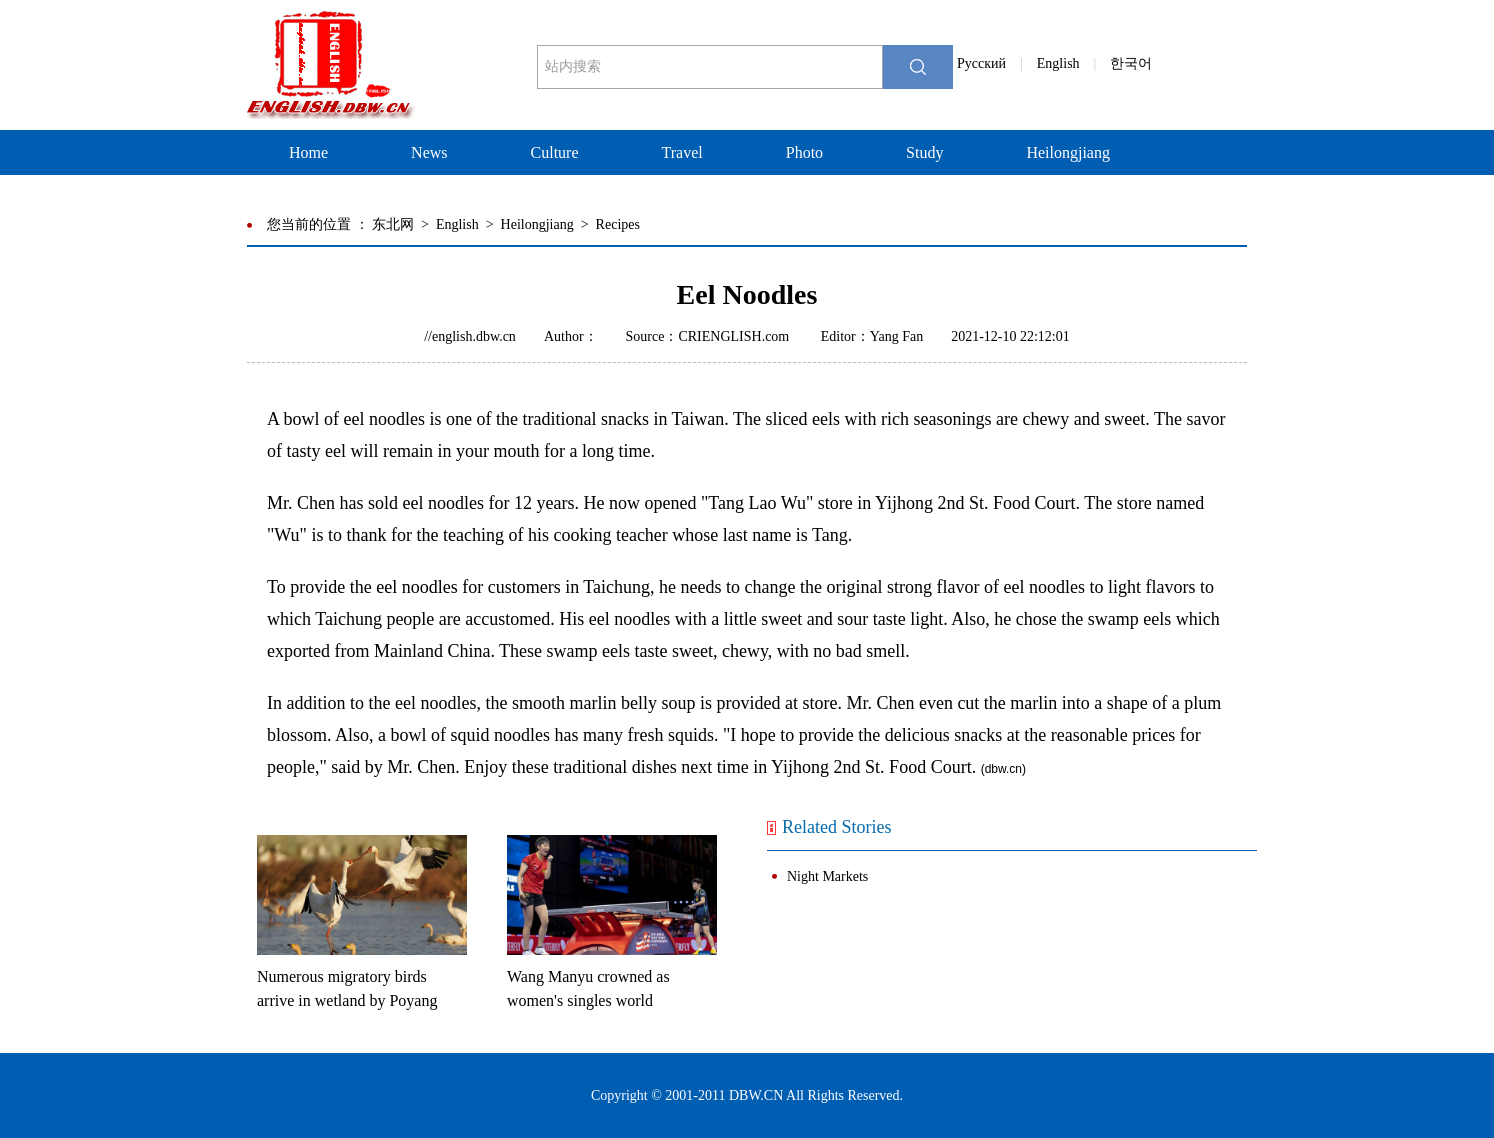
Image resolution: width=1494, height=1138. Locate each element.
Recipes (618, 224)
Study (924, 152)
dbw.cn (1003, 769)
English (1058, 63)
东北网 (393, 224)
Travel (682, 152)
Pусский (981, 63)
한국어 (1131, 63)
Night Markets (827, 876)
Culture (555, 152)
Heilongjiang (1068, 152)
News (429, 152)
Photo (804, 152)
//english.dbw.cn (470, 336)
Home (308, 152)
